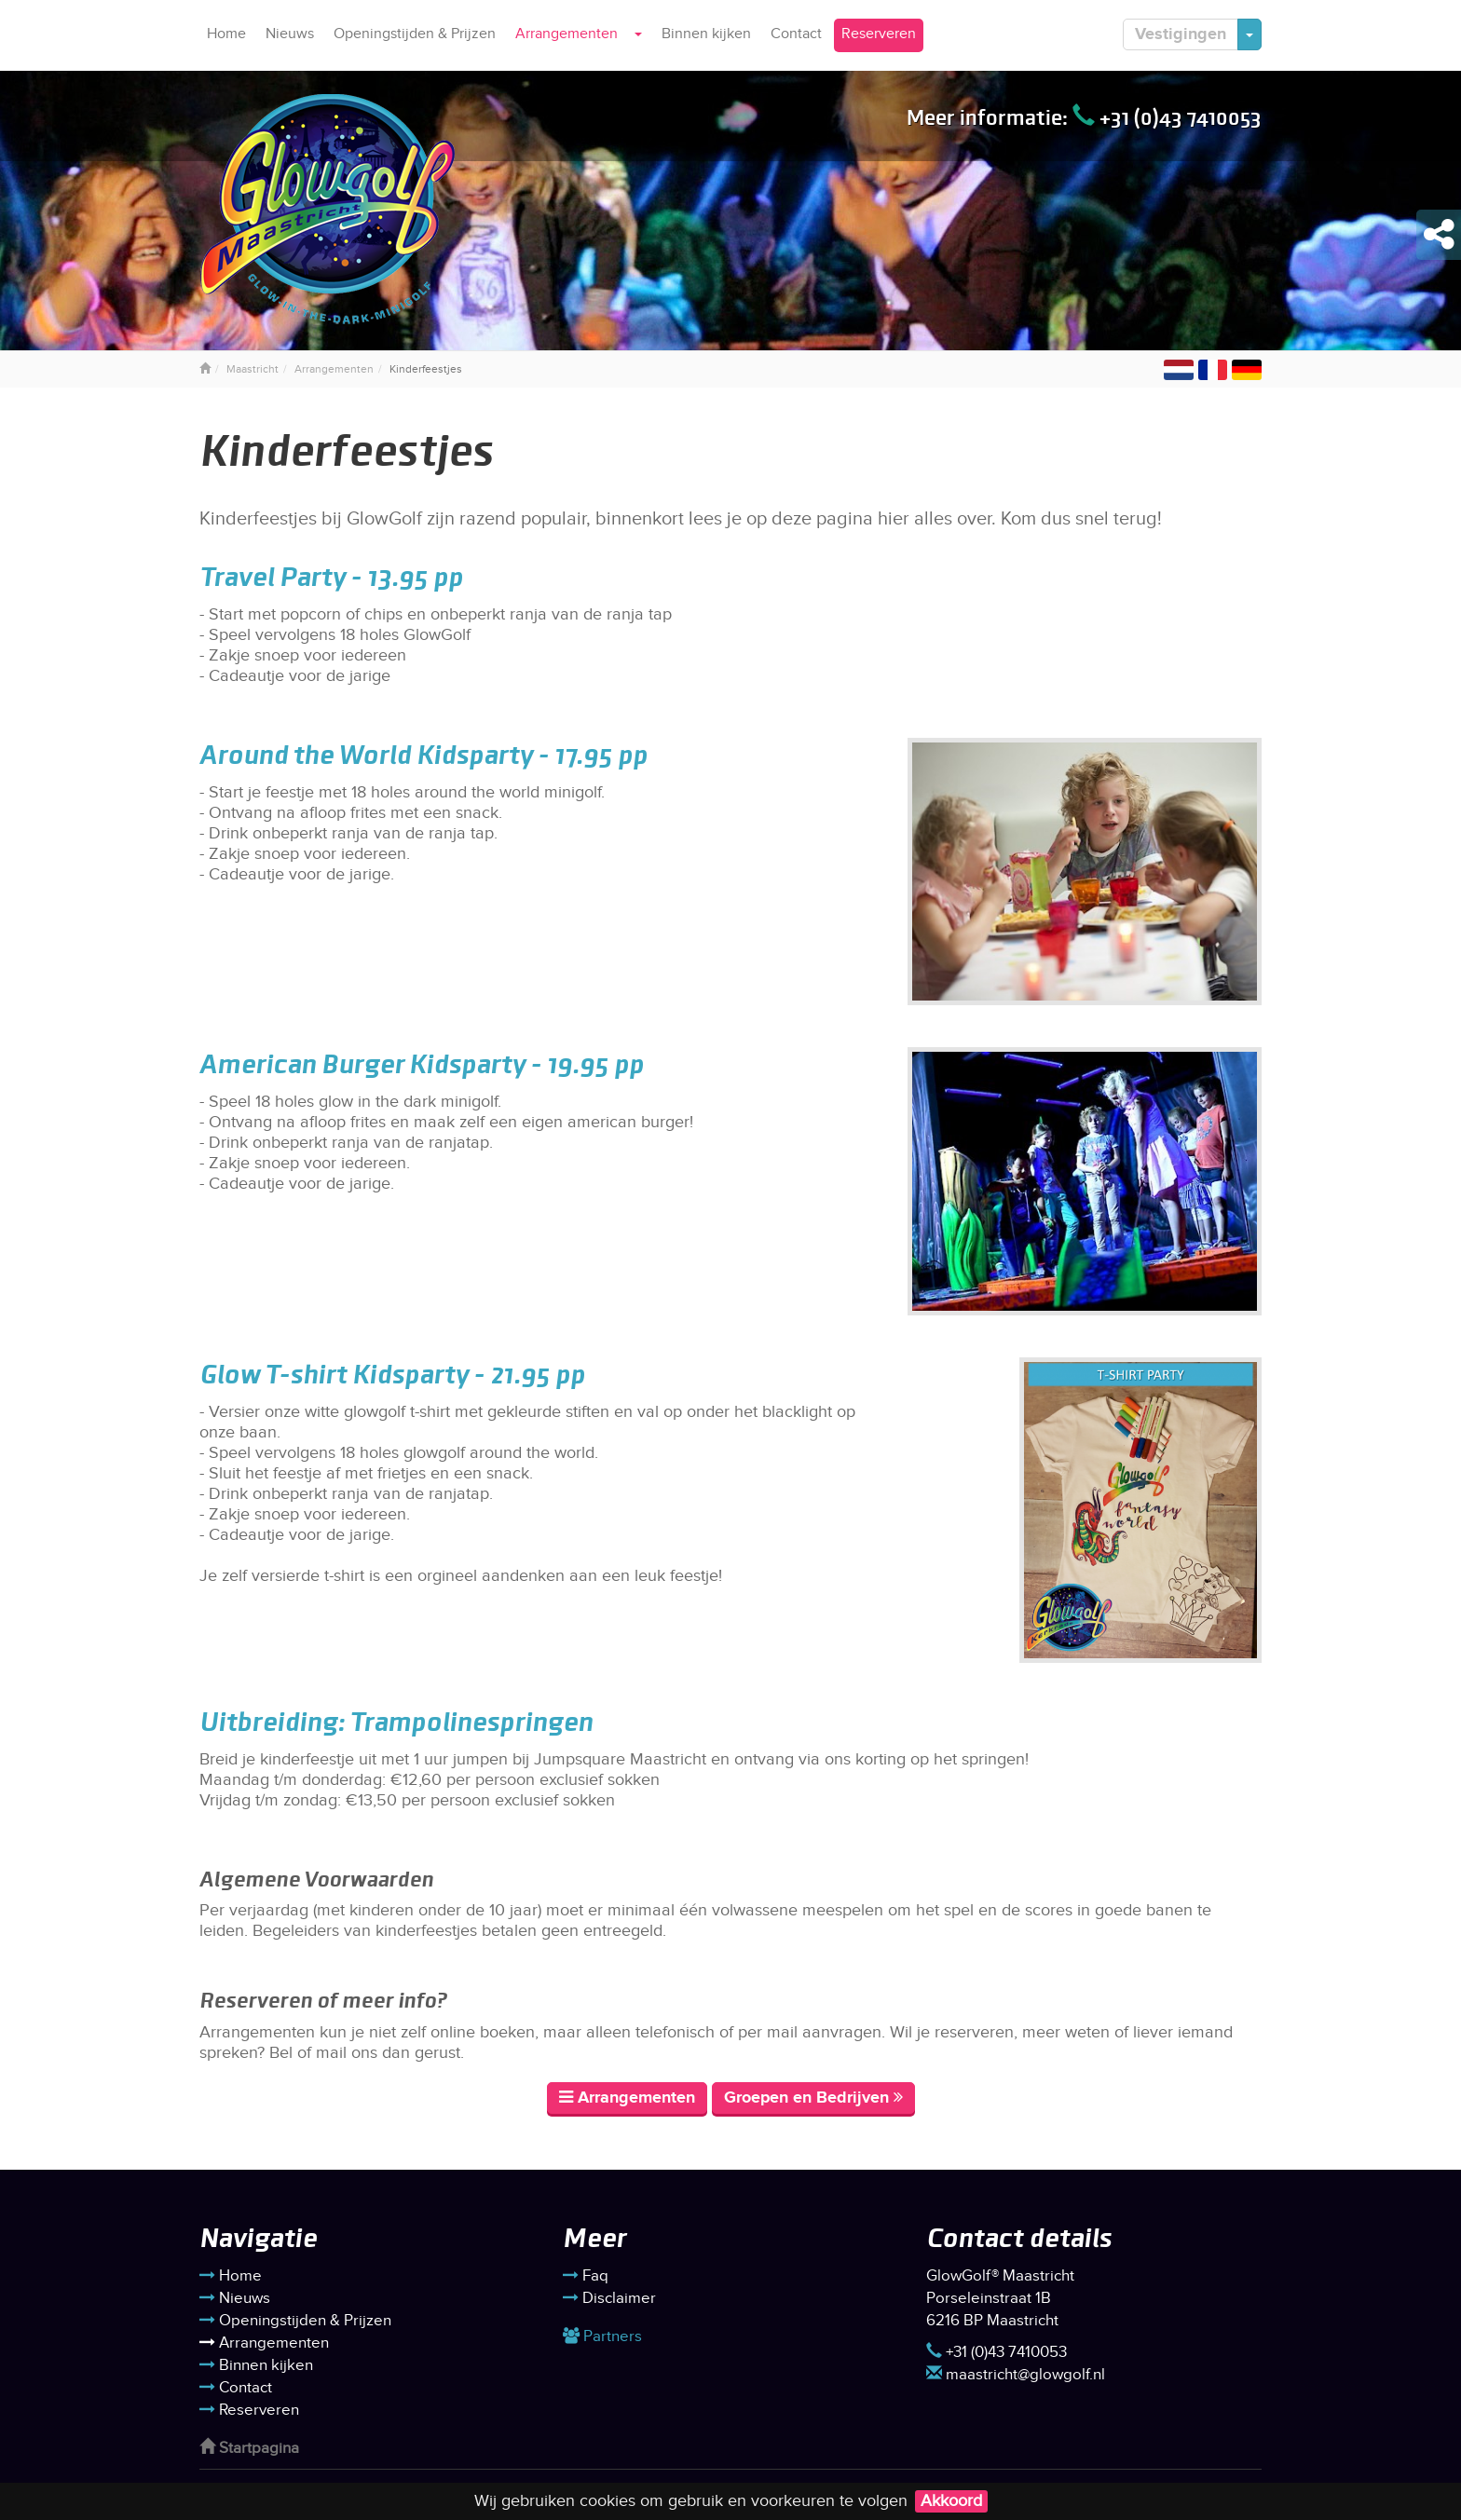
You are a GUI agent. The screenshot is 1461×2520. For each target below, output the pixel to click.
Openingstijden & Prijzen (415, 34)
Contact (796, 34)
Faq (585, 2276)
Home (226, 34)
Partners (602, 2336)
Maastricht (252, 368)
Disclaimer (609, 2298)
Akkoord (951, 2501)
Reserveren (878, 34)
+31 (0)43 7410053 (1167, 117)
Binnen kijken (706, 34)
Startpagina (249, 2448)
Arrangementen (566, 34)
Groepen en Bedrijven (813, 2098)
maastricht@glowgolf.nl (1015, 2374)
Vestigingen (1180, 34)
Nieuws (290, 34)
